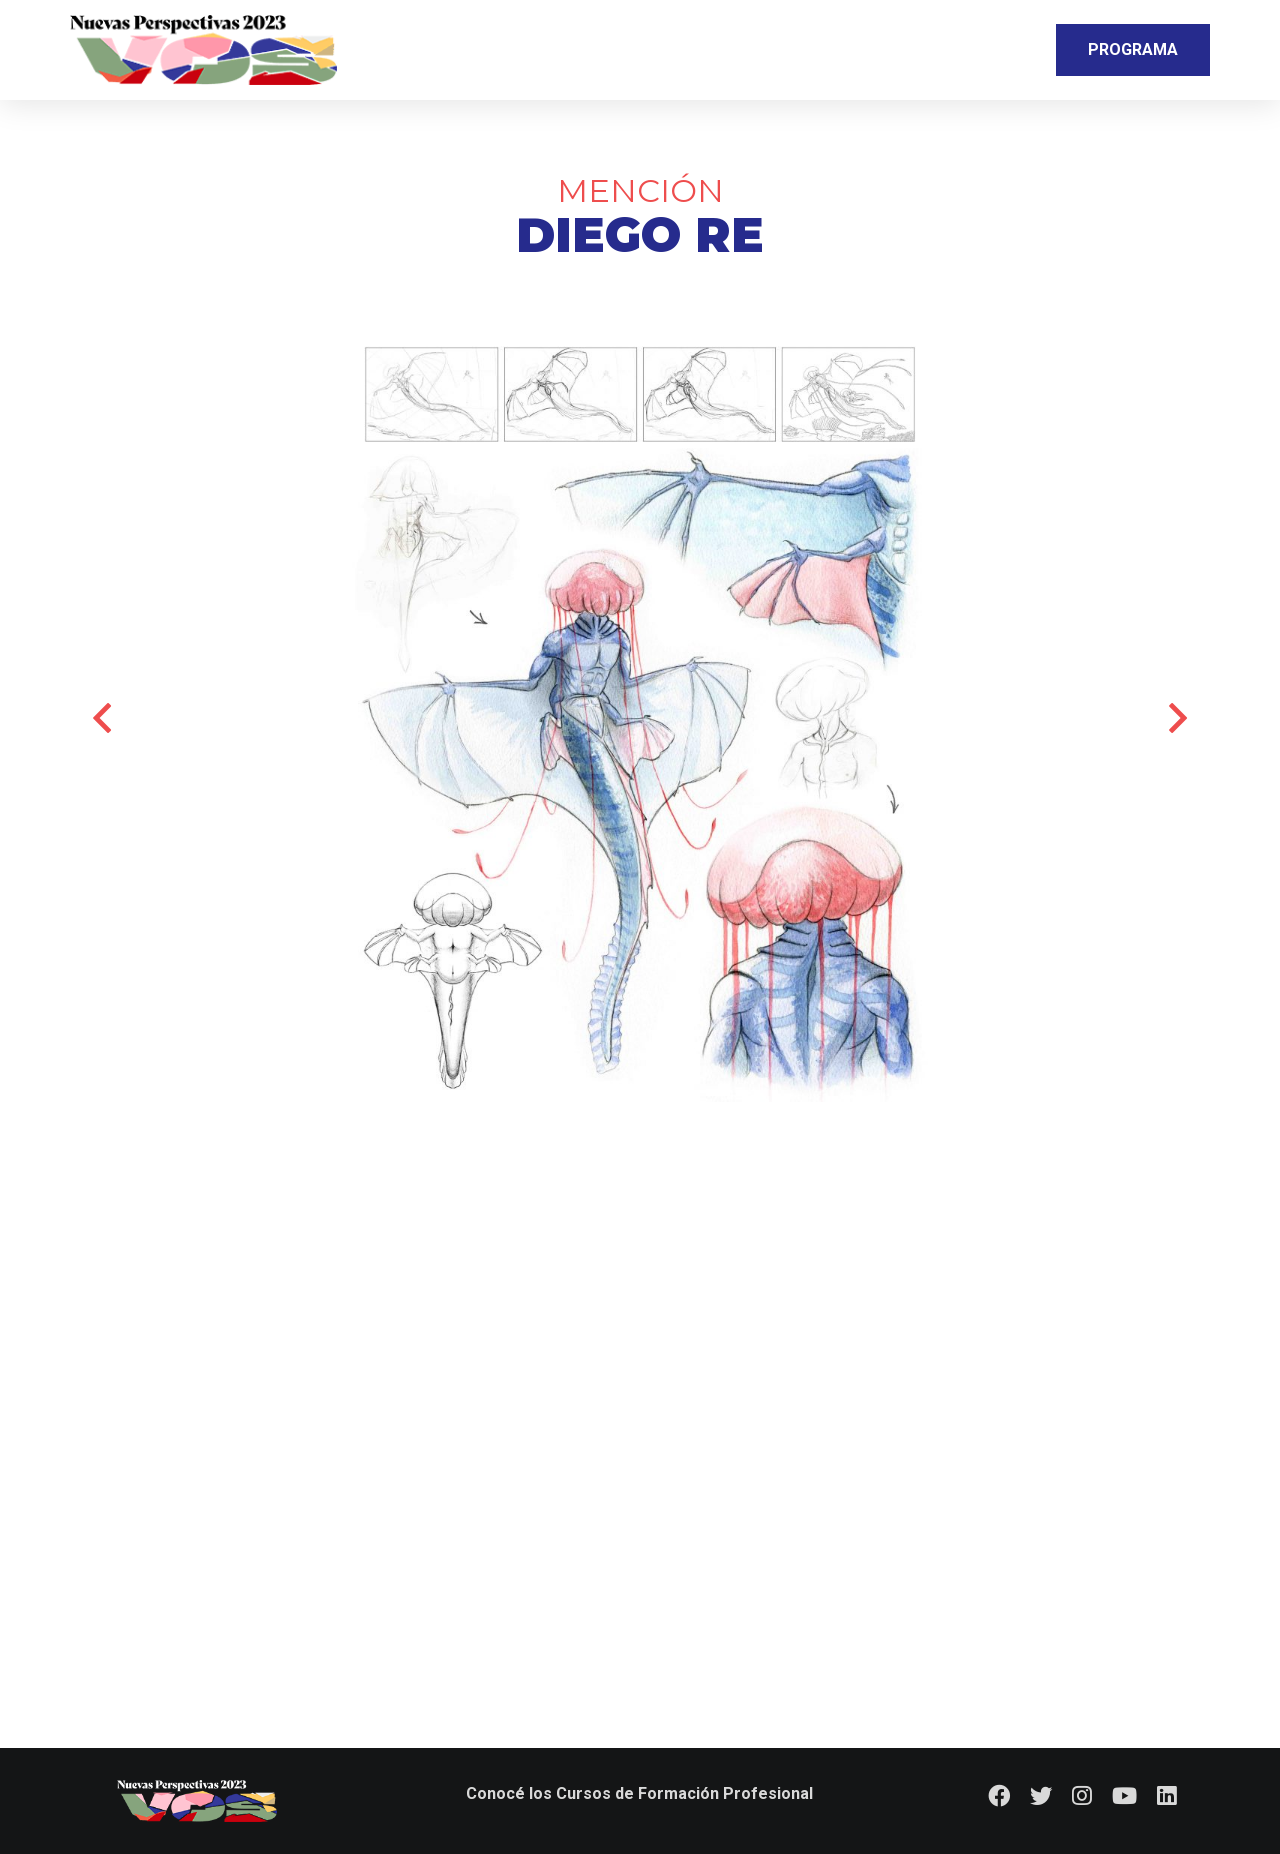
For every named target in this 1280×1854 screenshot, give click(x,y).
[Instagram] (1082, 1796)
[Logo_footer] (197, 1801)
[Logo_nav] (203, 50)
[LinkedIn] (1167, 1796)
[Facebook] (999, 1796)
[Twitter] (1041, 1796)
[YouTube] (1124, 1796)
